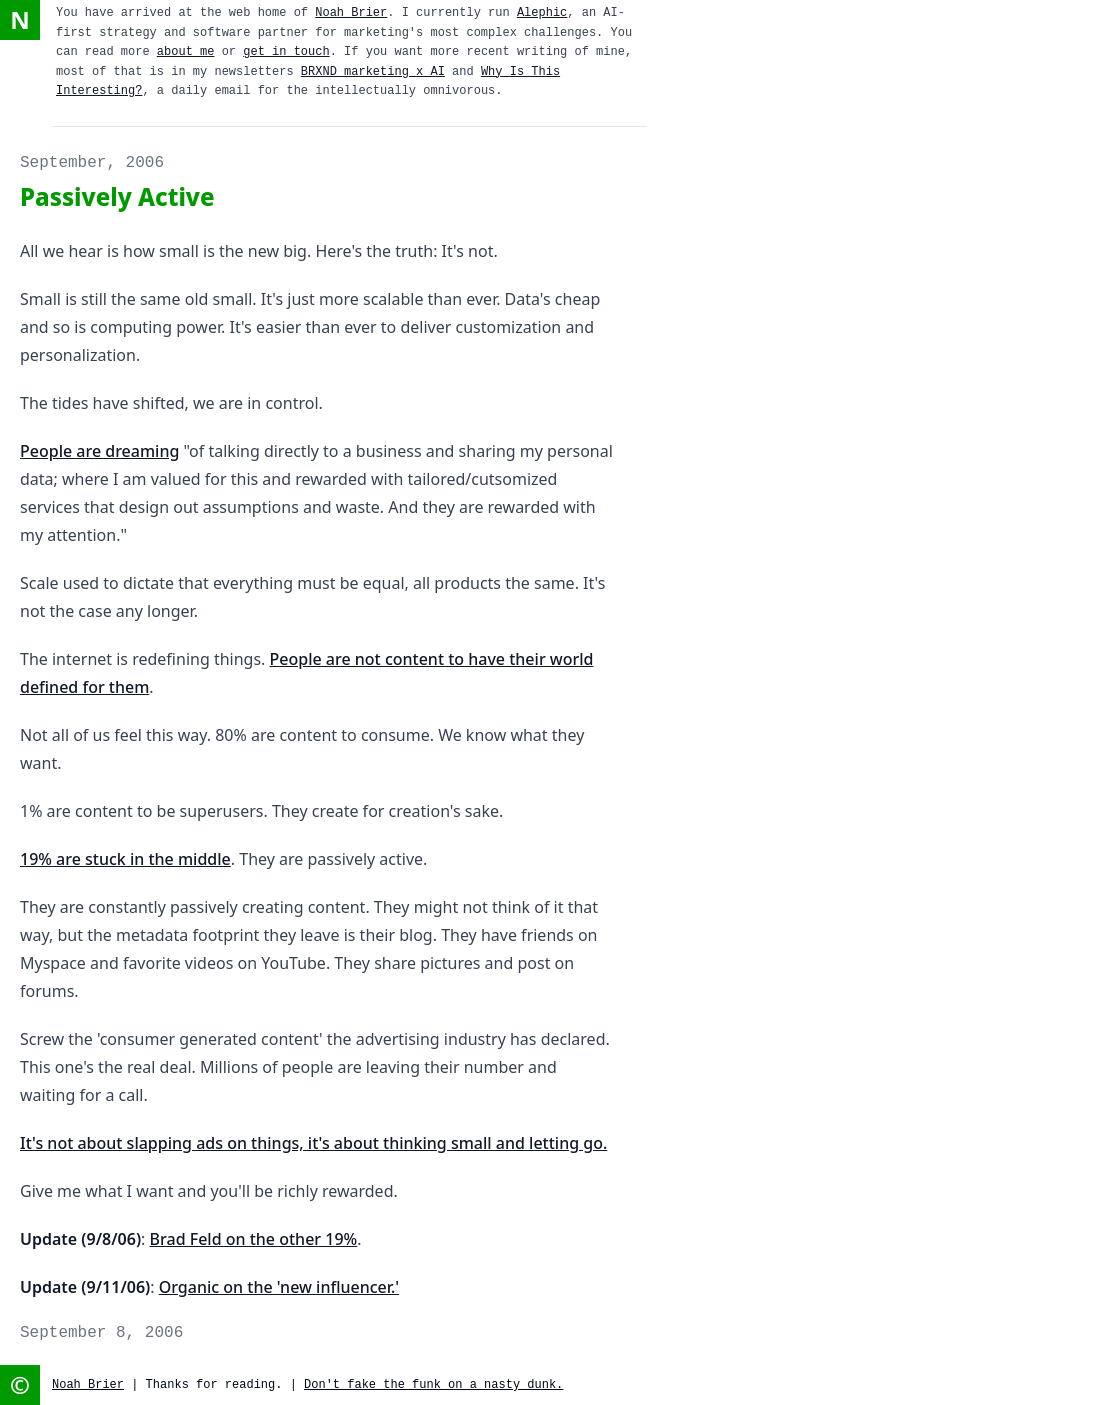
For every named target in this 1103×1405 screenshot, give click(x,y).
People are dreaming (99, 451)
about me (186, 52)
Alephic (542, 13)
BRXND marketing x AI (373, 72)
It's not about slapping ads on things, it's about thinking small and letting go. (313, 1143)
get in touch (286, 52)
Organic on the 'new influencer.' (279, 1287)
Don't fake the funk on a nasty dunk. (433, 1385)
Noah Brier (351, 13)
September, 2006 (92, 163)
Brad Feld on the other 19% (254, 1239)
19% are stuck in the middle (125, 859)
